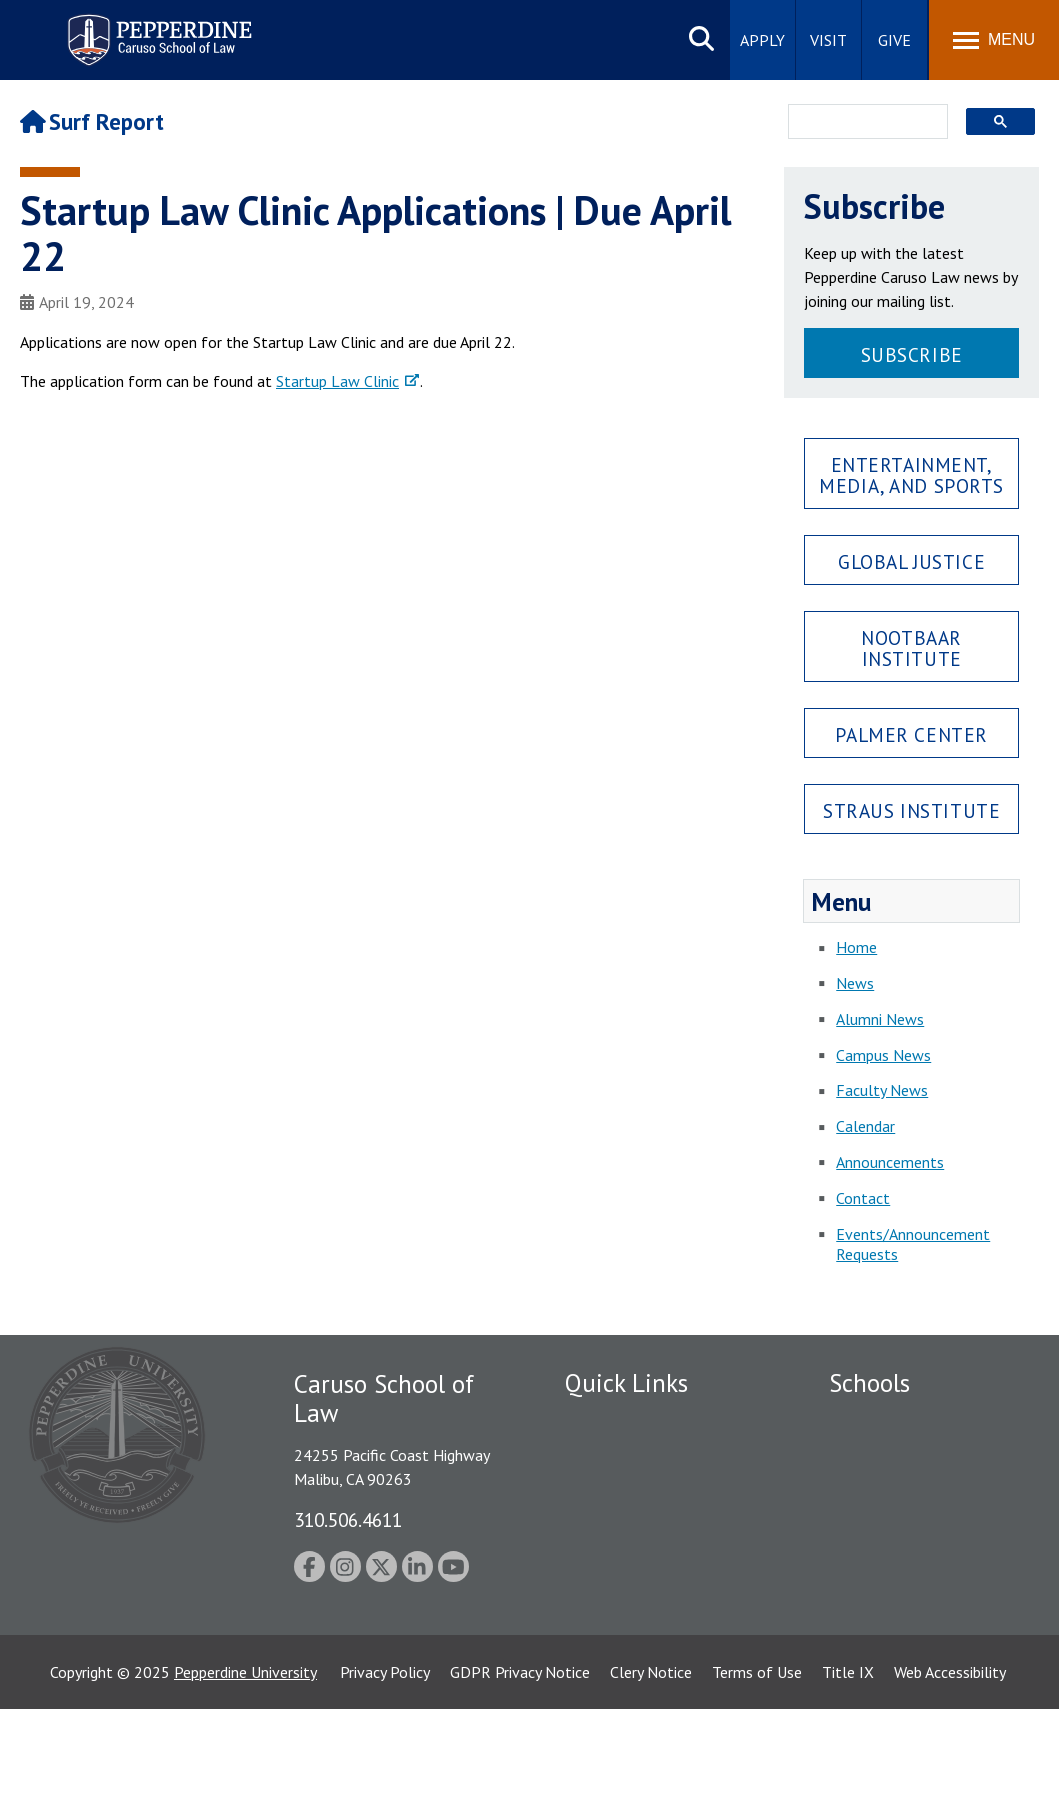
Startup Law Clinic (337, 381)
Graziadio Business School (916, 1491)
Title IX (848, 1765)
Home (856, 947)
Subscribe (912, 354)
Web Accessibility (950, 1765)
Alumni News (880, 1019)
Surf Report (92, 121)
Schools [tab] (869, 1383)
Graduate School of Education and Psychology (916, 1556)
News (855, 983)
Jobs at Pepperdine (627, 1525)
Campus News (883, 1055)
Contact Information (635, 1560)
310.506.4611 (348, 1519)
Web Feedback (612, 1685)
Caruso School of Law (903, 1456)
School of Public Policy (906, 1623)
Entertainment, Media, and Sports (911, 475)
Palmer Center (911, 734)
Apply (762, 40)
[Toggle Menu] (994, 40)
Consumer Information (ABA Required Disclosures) (658, 1605)
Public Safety (609, 1421)
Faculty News (882, 1090)
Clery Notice (651, 1765)
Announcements (890, 1162)
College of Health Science (916, 1657)
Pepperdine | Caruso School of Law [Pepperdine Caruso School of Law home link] (156, 27)
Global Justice (911, 561)
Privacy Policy (385, 1765)
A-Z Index (597, 1651)
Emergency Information (644, 1491)
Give (894, 40)
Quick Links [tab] (626, 1383)
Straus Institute (911, 810)
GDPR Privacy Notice (520, 1765)
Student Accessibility (634, 1456)
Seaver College (879, 1421)
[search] (862, 123)
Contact (863, 1198)
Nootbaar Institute (911, 648)
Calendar (865, 1126)
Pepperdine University (245, 1765)
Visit (828, 40)
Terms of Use (757, 1765)
